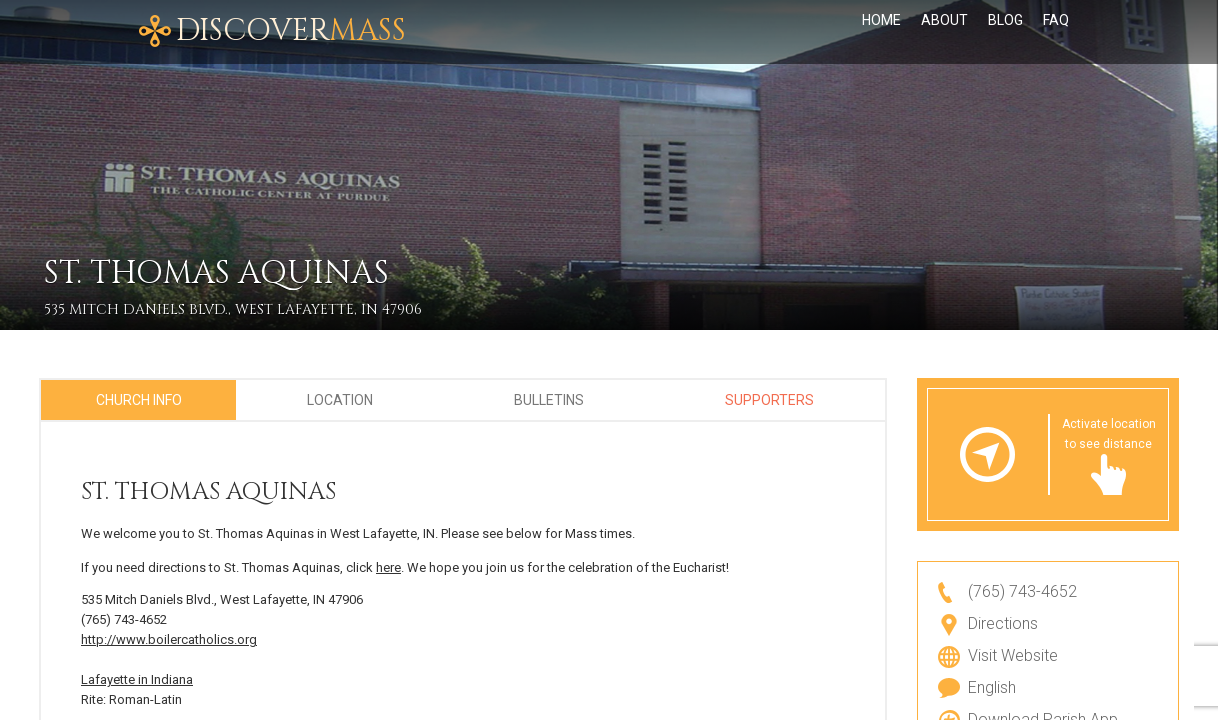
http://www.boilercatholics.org (169, 639)
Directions (1003, 623)
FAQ (1056, 32)
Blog (1005, 32)
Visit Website (1013, 655)
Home (881, 32)
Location (340, 400)
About (944, 32)
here (388, 567)
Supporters (769, 400)
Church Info (139, 400)
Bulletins (549, 400)
